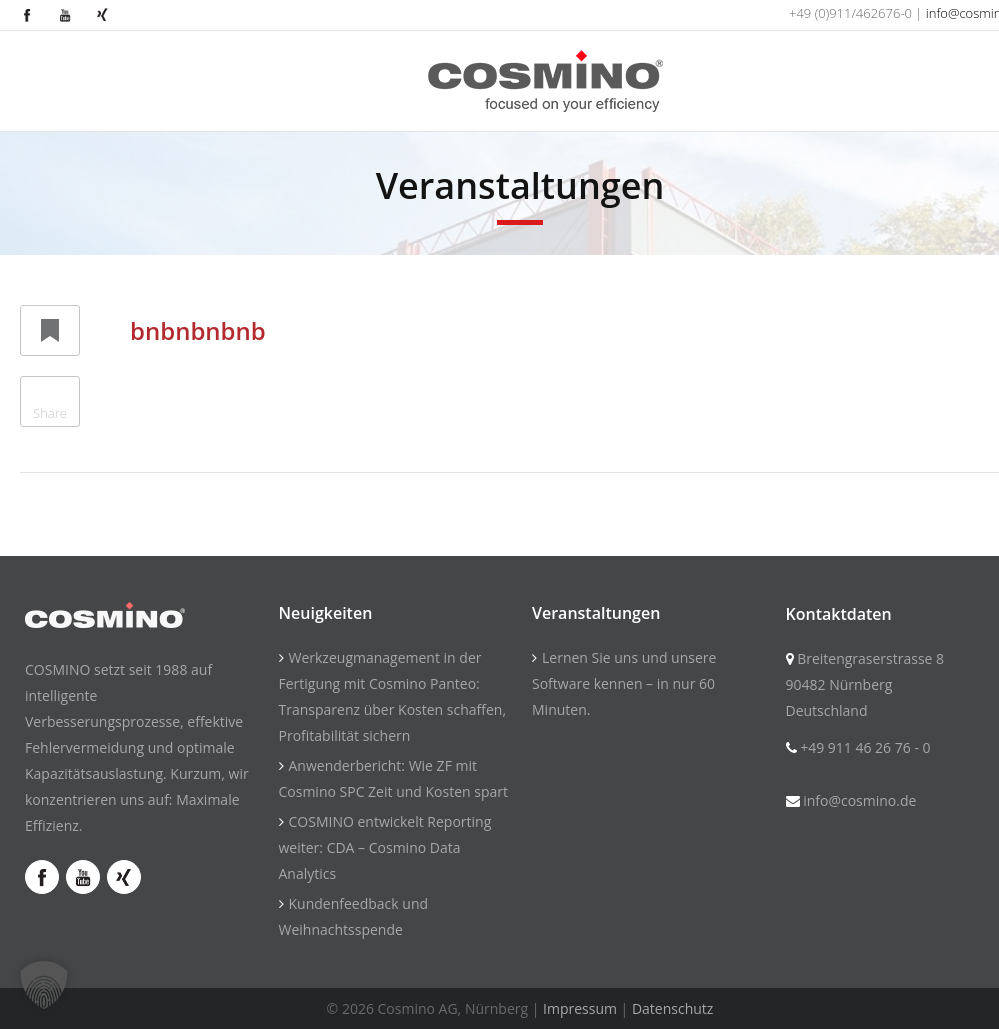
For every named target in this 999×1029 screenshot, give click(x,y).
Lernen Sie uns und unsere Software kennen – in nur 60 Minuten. (624, 683)
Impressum (580, 1008)
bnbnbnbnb (198, 330)
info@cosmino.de (859, 800)
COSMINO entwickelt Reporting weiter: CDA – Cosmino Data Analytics (385, 847)
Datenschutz (672, 1008)
